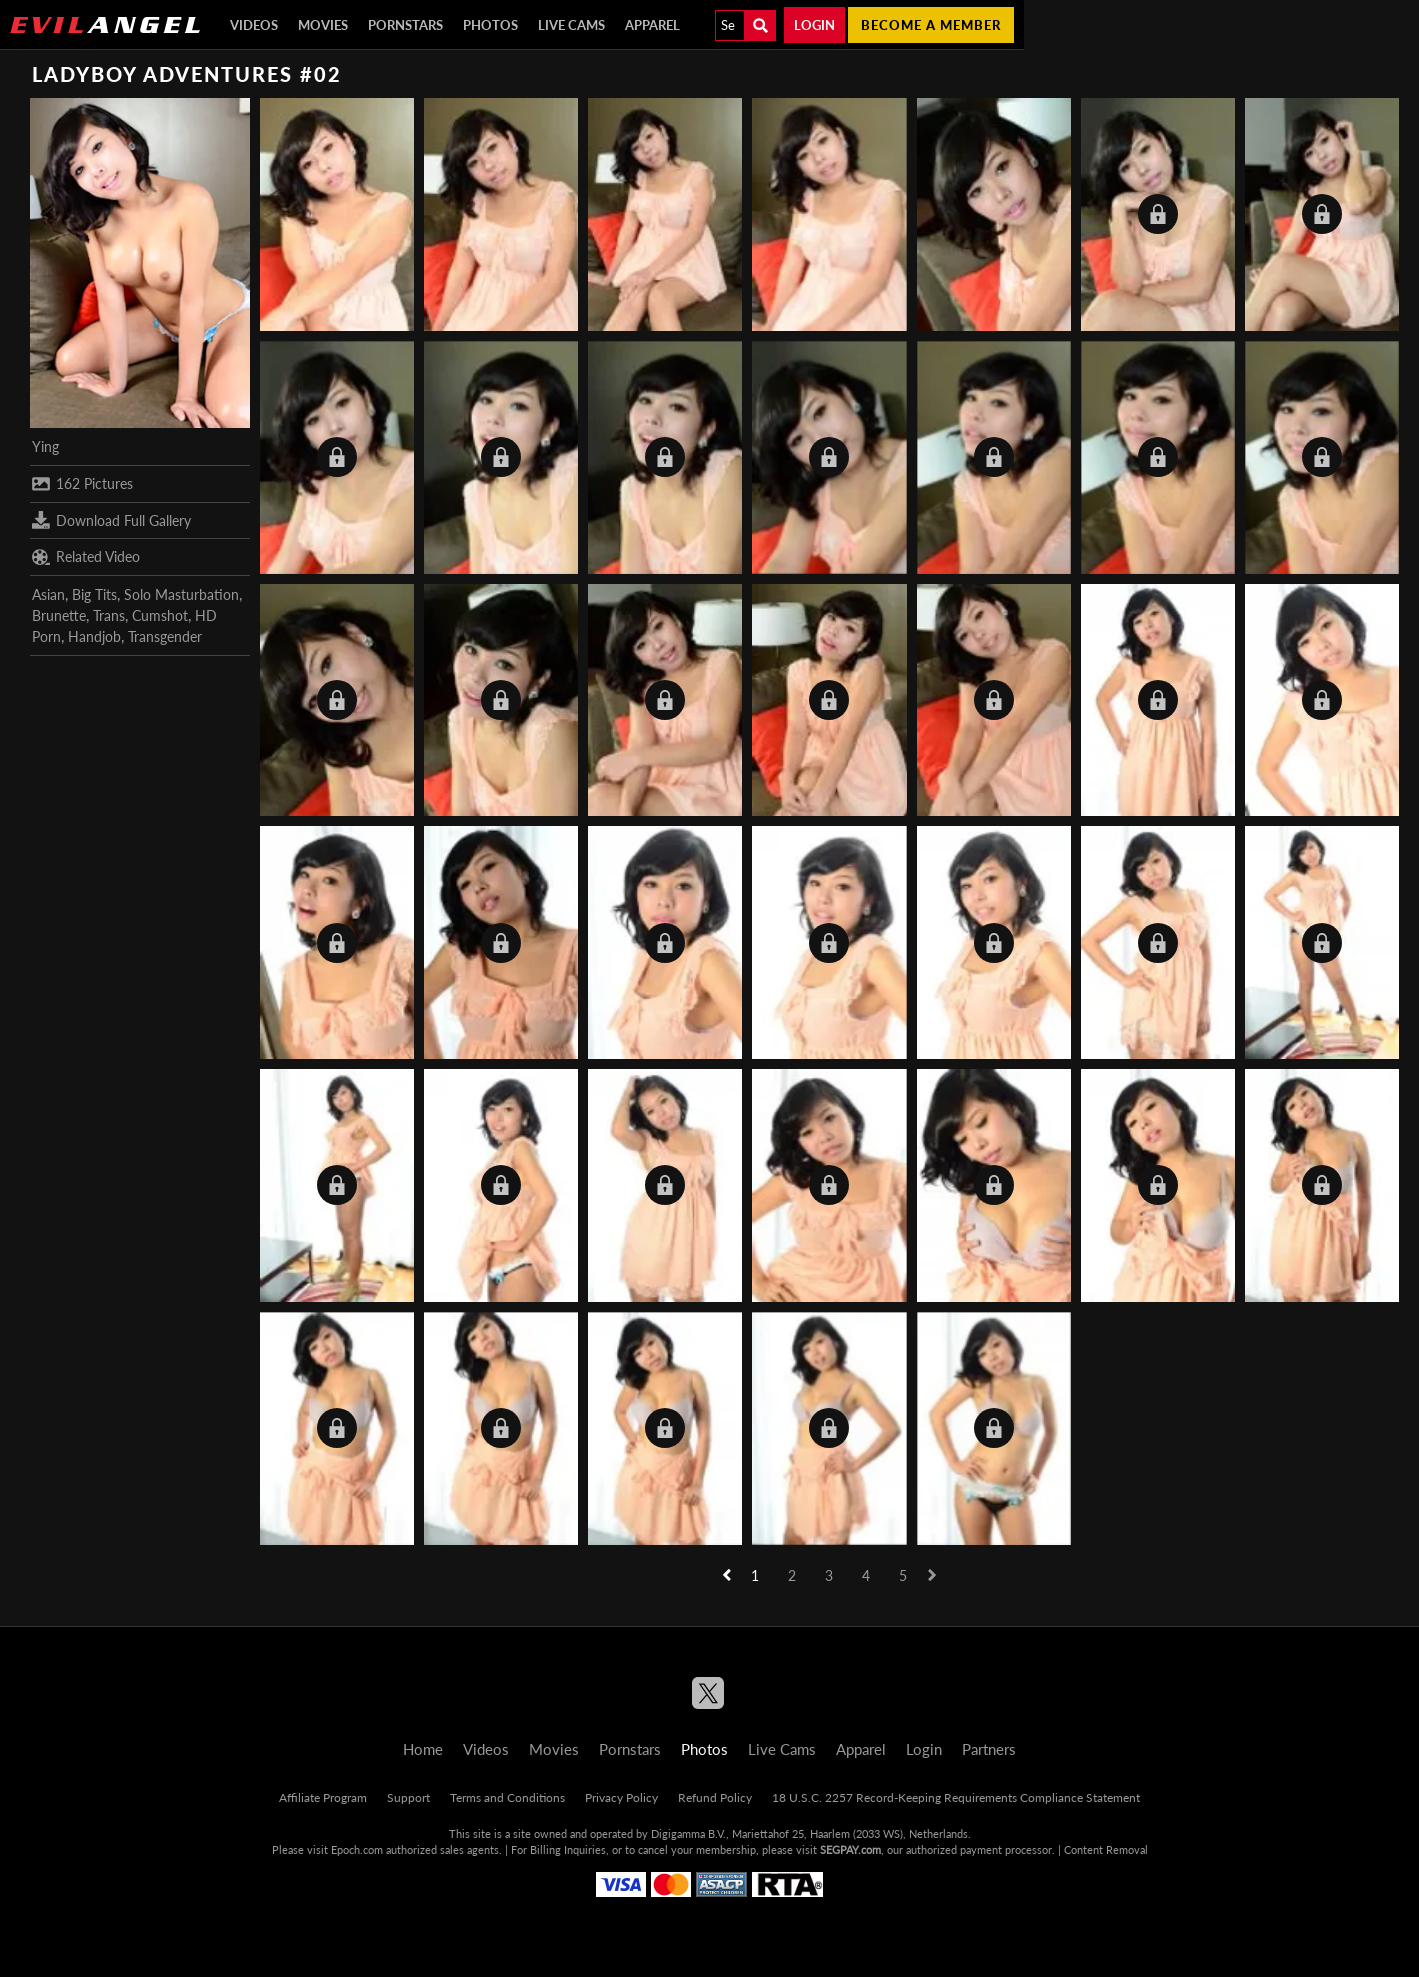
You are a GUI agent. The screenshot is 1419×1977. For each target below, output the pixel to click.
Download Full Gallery (111, 520)
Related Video (86, 557)
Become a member (931, 25)
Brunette (59, 615)
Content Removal (1106, 1849)
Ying (45, 446)
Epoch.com (357, 1849)
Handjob (94, 636)
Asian (48, 594)
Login (814, 25)
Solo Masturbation (181, 594)
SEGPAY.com (850, 1849)
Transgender (165, 636)
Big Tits (94, 594)
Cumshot (160, 615)
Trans (109, 615)
